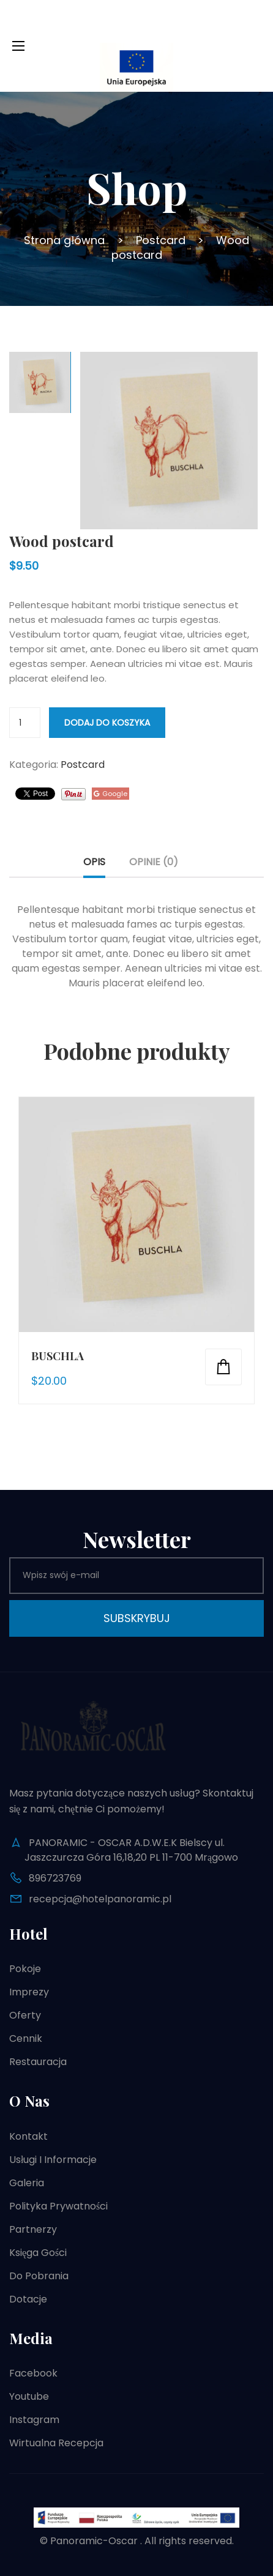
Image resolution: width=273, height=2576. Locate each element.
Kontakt (28, 2136)
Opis (94, 862)
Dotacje (28, 2299)
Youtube (29, 2396)
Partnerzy (33, 2229)
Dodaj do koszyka (107, 723)
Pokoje (25, 1969)
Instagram (34, 2420)
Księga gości (38, 2253)
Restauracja (38, 2062)
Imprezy (29, 1992)
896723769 (55, 1878)
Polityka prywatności (58, 2206)
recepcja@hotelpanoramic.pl (100, 1899)
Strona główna (64, 240)
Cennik (25, 2038)
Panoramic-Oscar (94, 2541)
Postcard (160, 240)
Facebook (33, 2373)
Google (110, 793)
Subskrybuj (136, 1618)
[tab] (94, 866)
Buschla (57, 1356)
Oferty (25, 2015)
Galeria (26, 2183)
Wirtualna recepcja (56, 2443)
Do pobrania (39, 2276)
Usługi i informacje (53, 2160)
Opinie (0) (153, 862)
